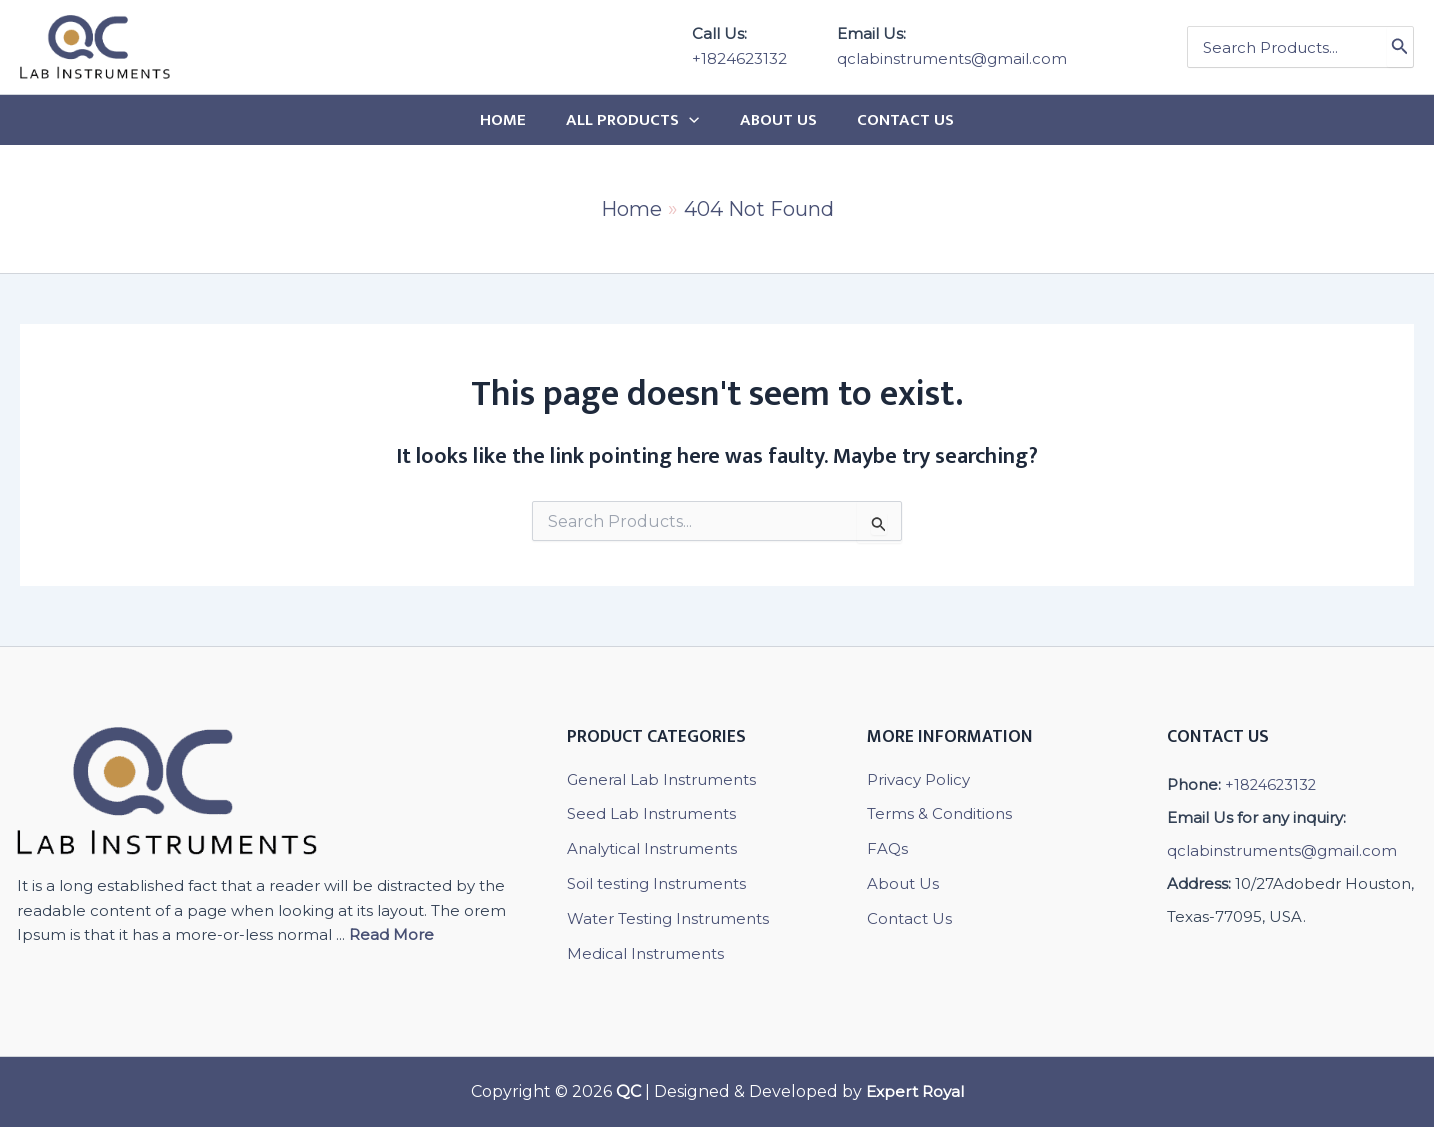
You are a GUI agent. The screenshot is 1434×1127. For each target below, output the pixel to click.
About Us (903, 883)
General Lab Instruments (661, 779)
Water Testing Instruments (668, 918)
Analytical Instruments (652, 848)
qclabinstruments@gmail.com (952, 58)
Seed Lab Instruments (651, 813)
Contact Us (909, 918)
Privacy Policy (918, 779)
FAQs (887, 848)
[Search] (1400, 47)
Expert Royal (915, 1091)
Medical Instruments (645, 952)
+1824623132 (739, 58)
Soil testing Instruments (656, 883)
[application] (692, 120)
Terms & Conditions (939, 813)
